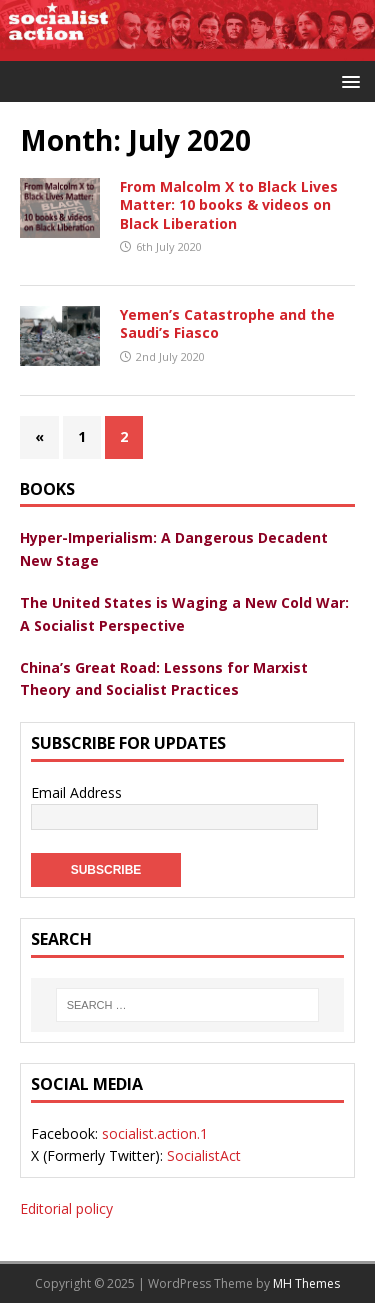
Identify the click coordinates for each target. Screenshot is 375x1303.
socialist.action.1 (155, 1133)
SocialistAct (204, 1155)
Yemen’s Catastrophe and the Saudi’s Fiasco (227, 323)
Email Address (76, 792)
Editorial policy (66, 1208)
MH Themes (306, 1283)
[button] (347, 80)
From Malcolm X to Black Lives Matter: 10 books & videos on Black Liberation (229, 204)
